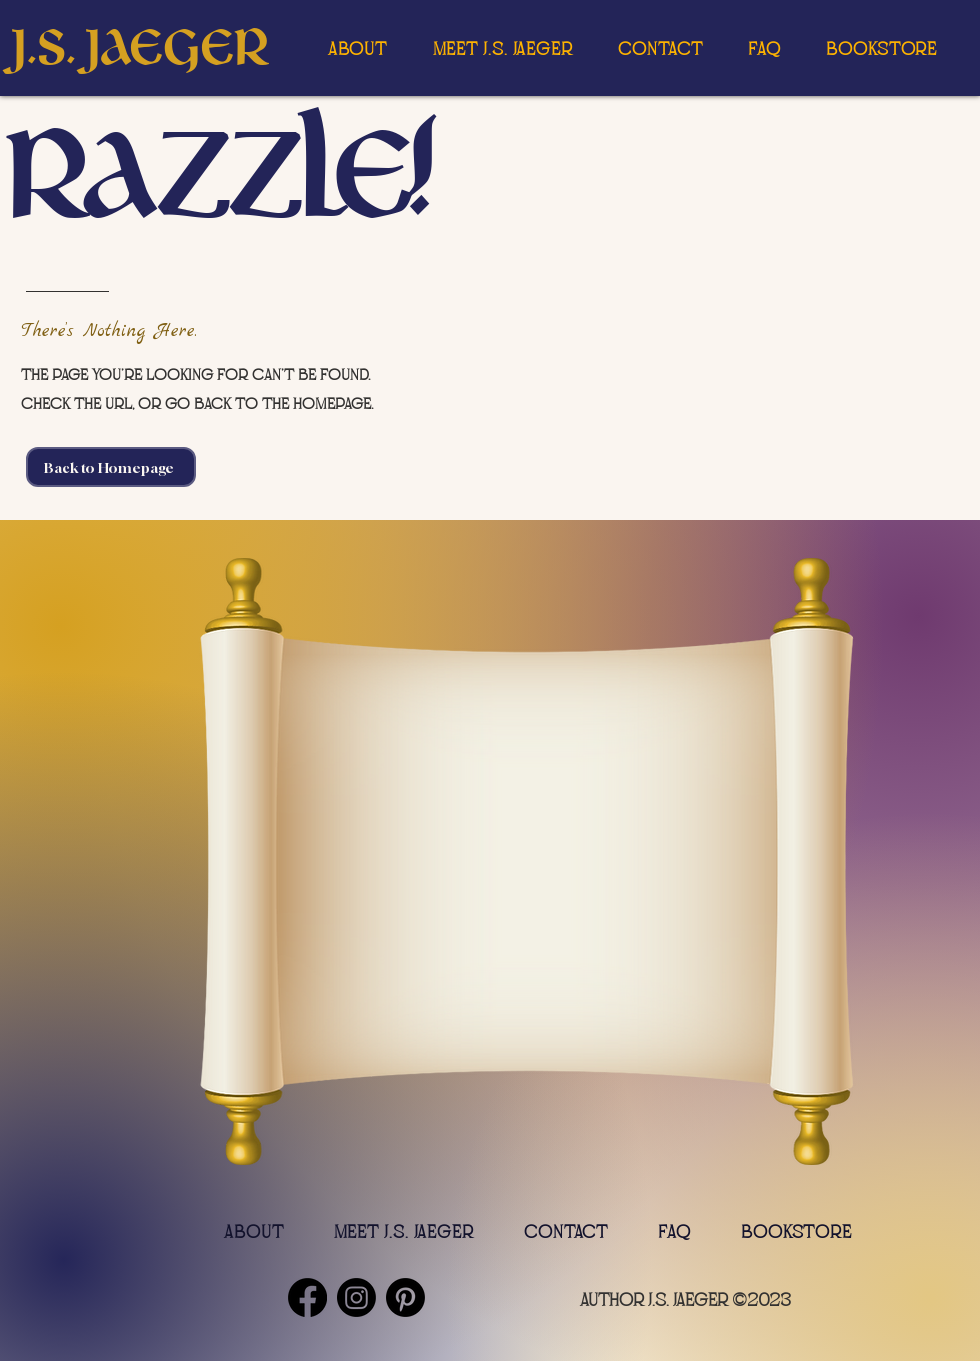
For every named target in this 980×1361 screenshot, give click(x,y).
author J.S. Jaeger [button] (654, 1300)
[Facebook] (307, 1297)
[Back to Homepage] (111, 467)
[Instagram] (356, 1297)
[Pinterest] (405, 1297)
